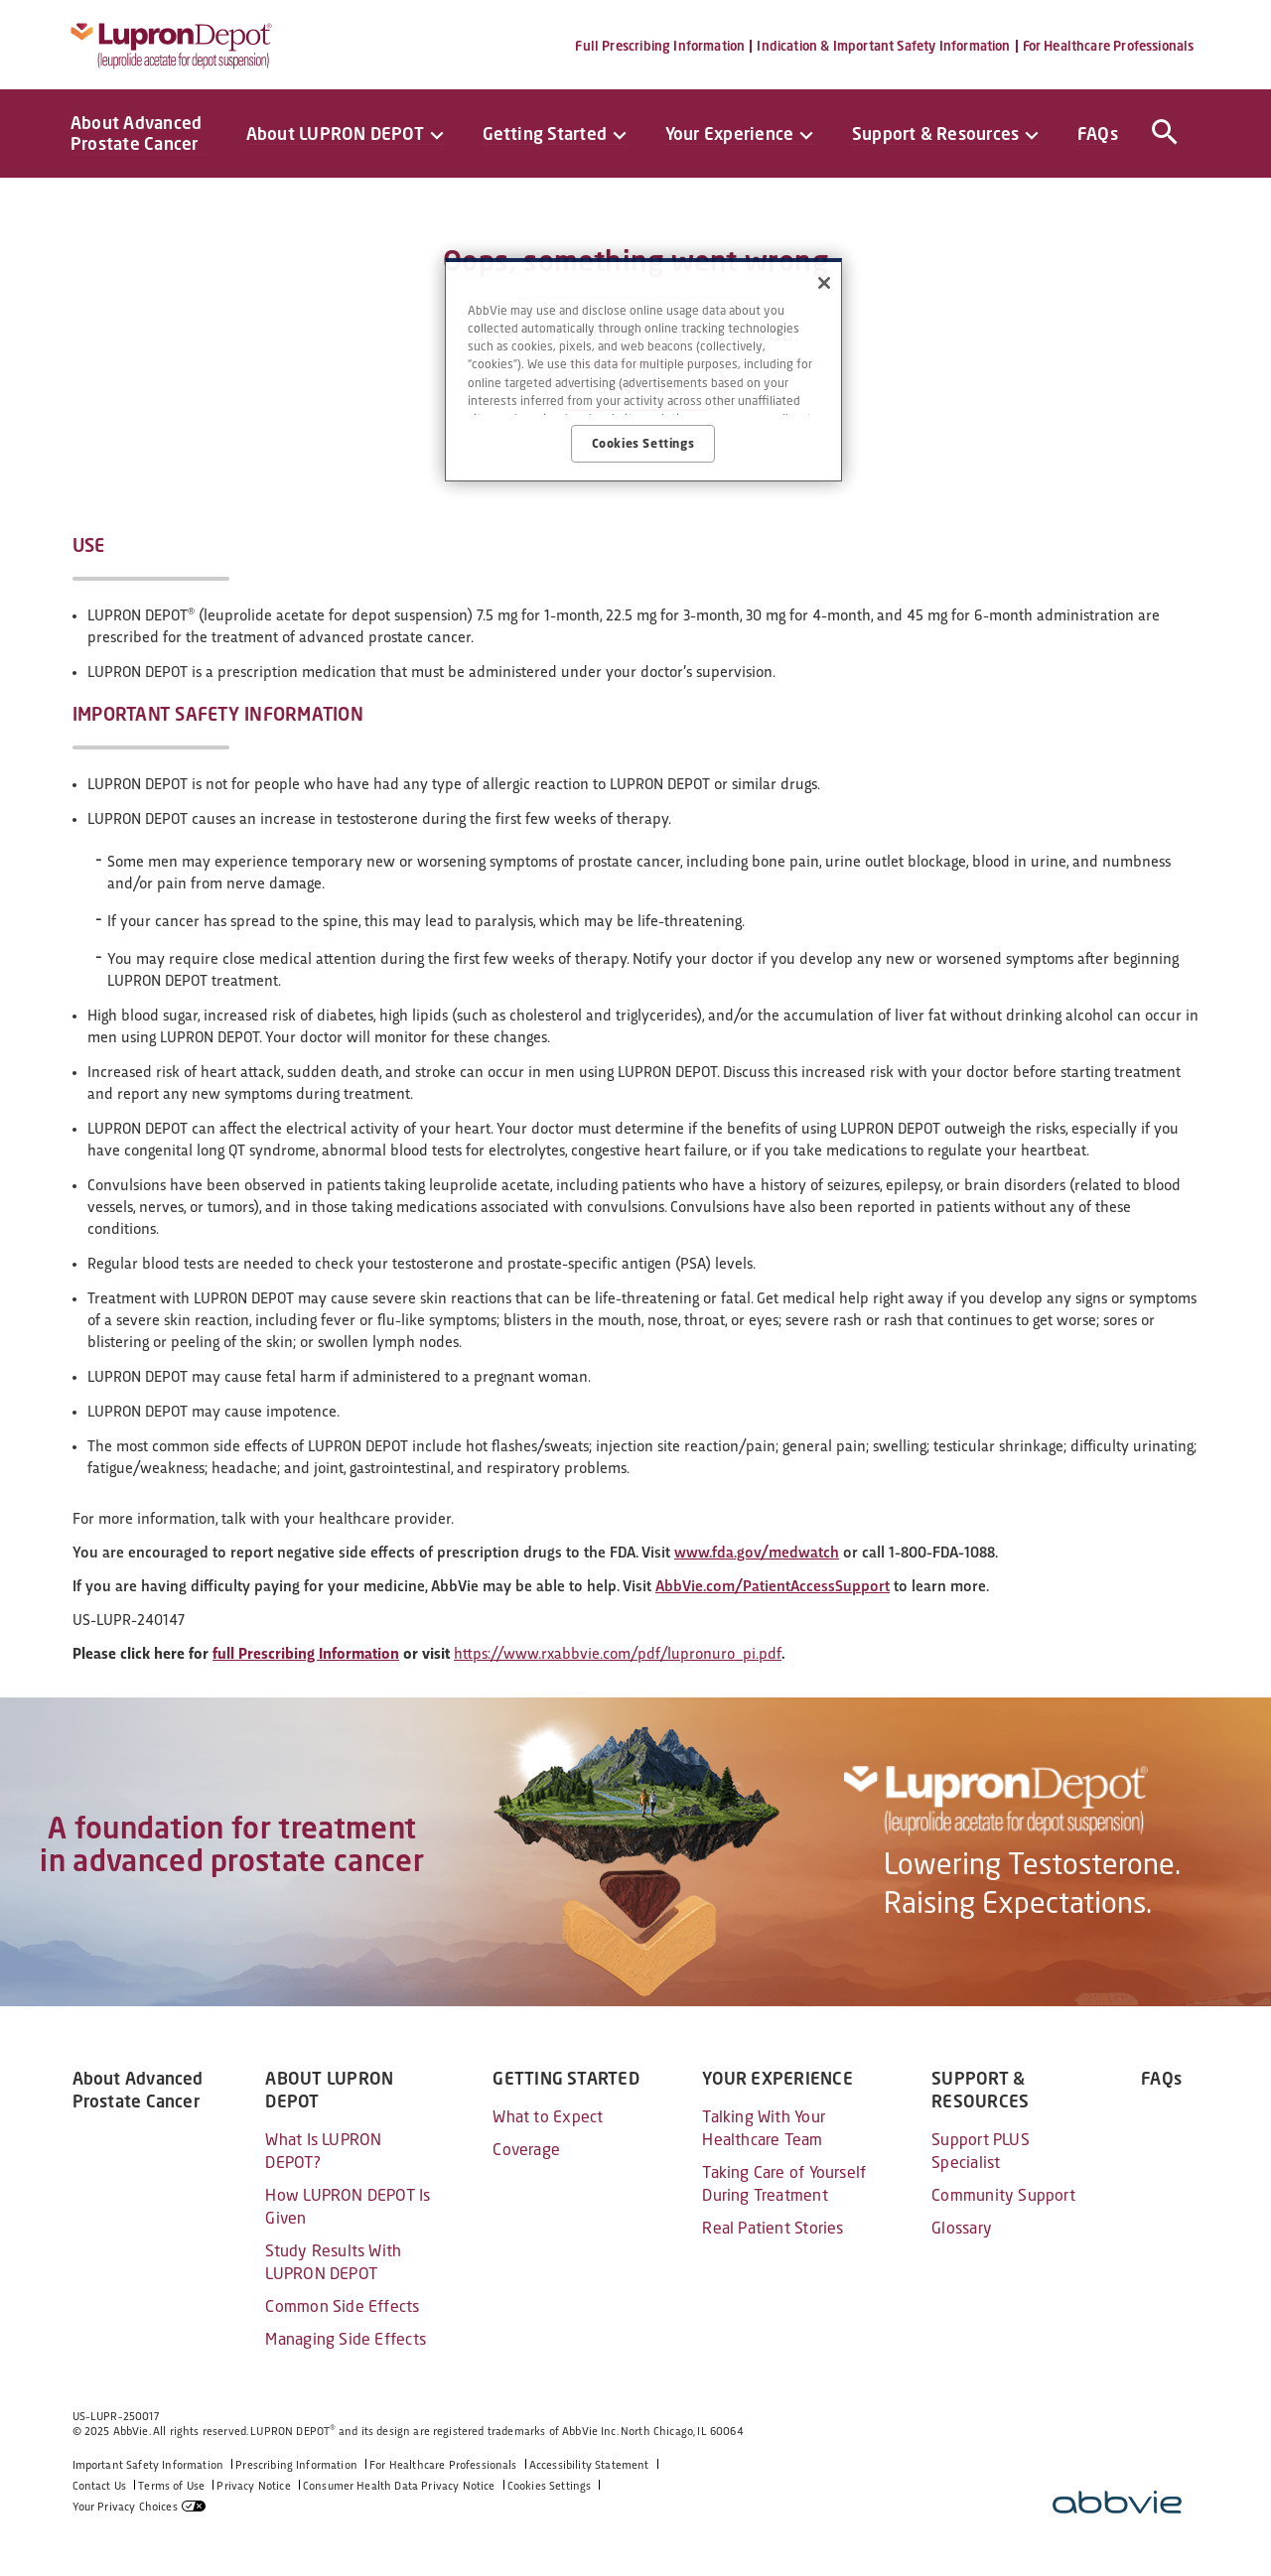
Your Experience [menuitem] (729, 133)
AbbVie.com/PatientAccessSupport (772, 1585)
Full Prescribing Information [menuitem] (660, 46)
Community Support (1003, 2195)
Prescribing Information (296, 2465)
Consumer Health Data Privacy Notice (399, 2486)
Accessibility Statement (589, 2465)
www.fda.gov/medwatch (756, 1552)
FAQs (1161, 2079)
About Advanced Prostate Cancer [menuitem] (136, 133)
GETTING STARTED (565, 2079)
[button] (1162, 129)
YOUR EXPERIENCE (777, 2079)
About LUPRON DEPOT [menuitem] (335, 133)
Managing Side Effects (345, 2339)
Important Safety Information (148, 2465)
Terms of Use (171, 2486)
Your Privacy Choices (125, 2506)
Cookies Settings (549, 2486)
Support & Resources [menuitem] (935, 133)
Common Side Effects (342, 2306)
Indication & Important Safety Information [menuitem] (883, 46)
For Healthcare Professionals (443, 2465)
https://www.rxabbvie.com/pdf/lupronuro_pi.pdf (617, 1653)
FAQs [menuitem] (1097, 133)
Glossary (961, 2228)
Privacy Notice (253, 2486)
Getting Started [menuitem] (545, 133)
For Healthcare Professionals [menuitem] (1109, 46)
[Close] (824, 283)
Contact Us (99, 2486)
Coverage (526, 2149)
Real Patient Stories (772, 2228)
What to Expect (548, 2116)
